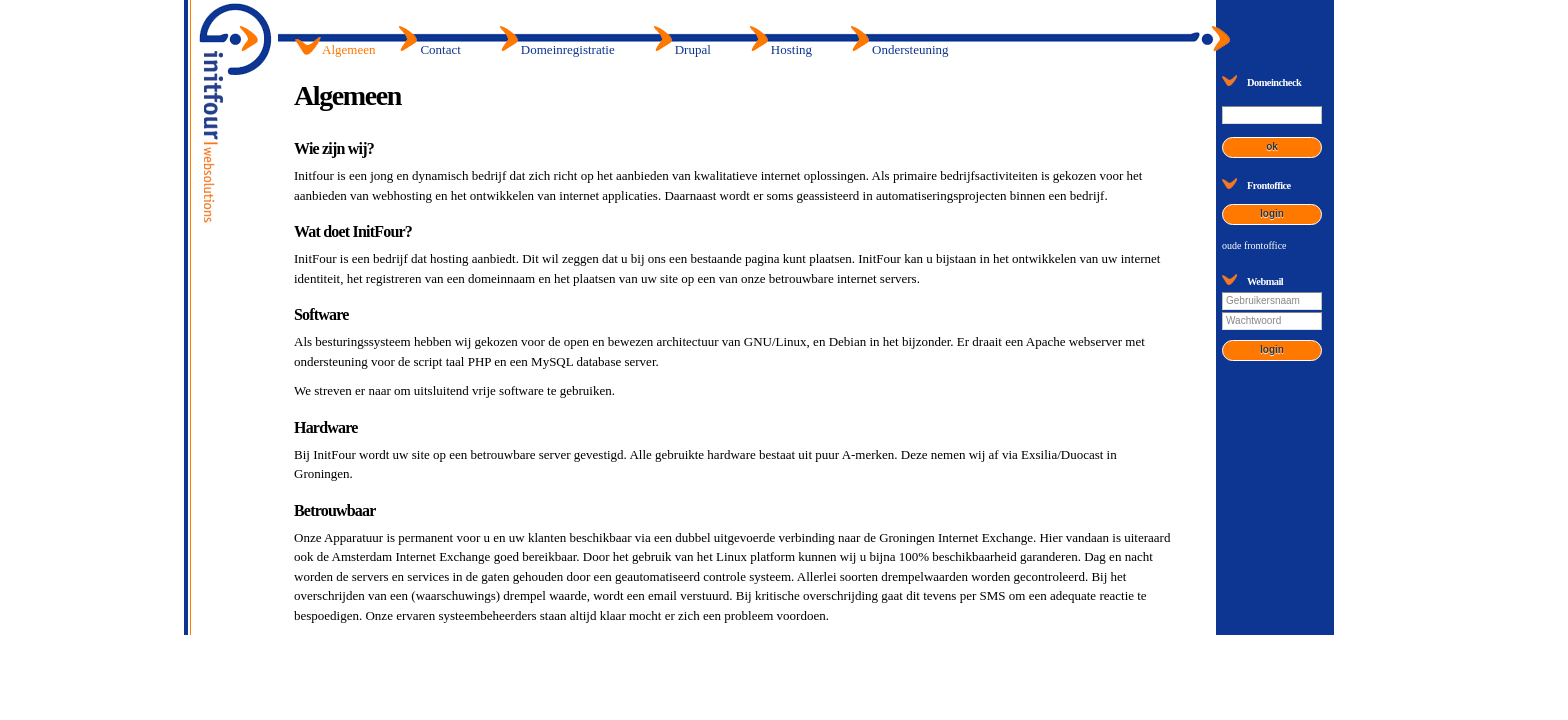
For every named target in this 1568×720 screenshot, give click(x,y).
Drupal (693, 49)
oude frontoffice (1254, 245)
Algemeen (348, 49)
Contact (440, 49)
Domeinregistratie (568, 49)
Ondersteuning (910, 49)
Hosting (791, 49)
